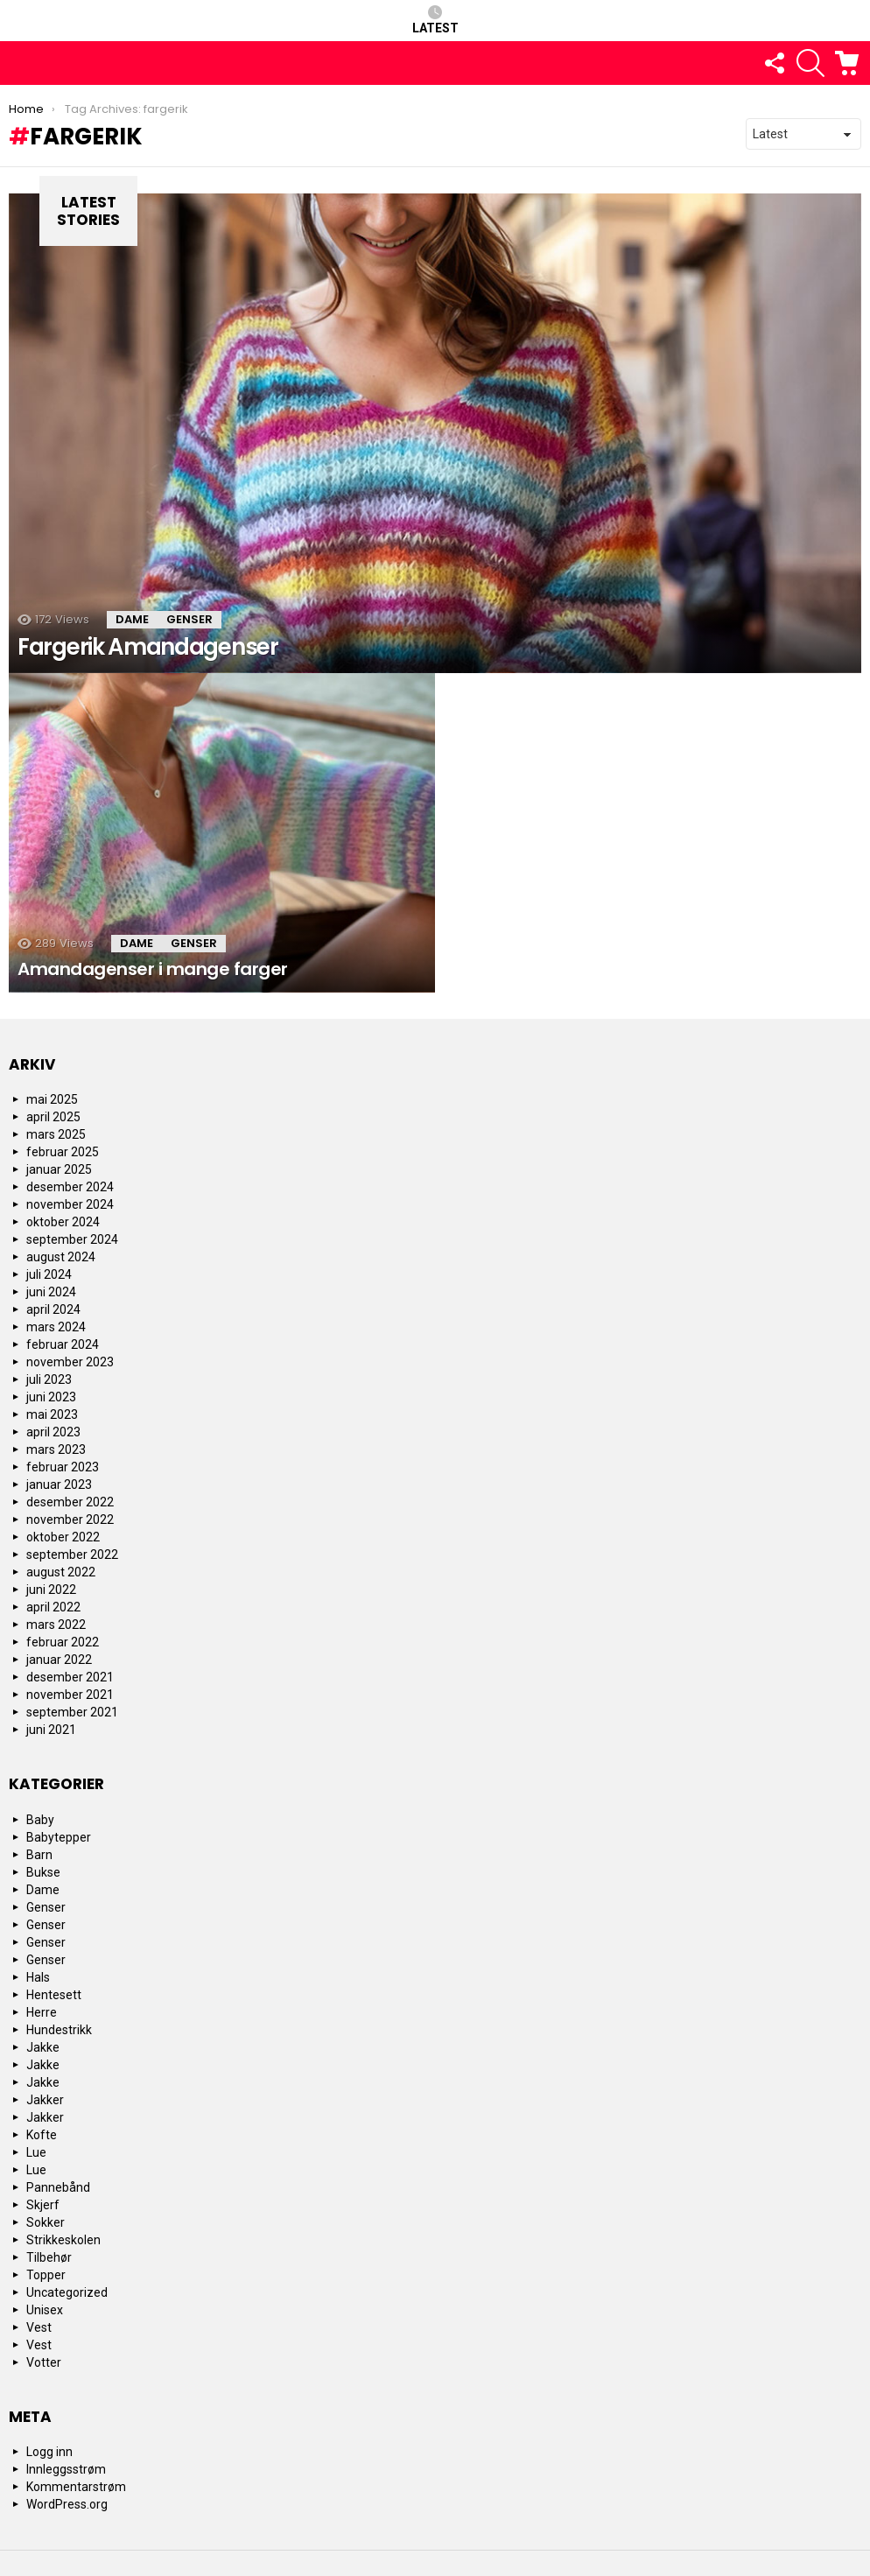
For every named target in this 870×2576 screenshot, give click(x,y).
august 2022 (60, 1572)
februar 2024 (62, 1344)
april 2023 (53, 1432)
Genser (189, 619)
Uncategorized (67, 2292)
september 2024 (72, 1239)
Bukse (43, 1872)
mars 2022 (56, 1625)
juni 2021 (51, 1730)
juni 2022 (51, 1590)
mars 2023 (56, 1449)
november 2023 (70, 1362)
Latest (435, 20)
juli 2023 (49, 1379)
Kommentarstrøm (76, 2487)
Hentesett (53, 1995)
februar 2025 (62, 1152)
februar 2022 (62, 1642)
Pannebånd (58, 2187)
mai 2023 (52, 1414)
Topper (46, 2275)
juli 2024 (49, 1274)
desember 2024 (70, 1187)
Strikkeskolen (63, 2240)
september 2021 (72, 1712)
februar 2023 (62, 1467)
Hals (38, 1977)
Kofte (41, 2135)
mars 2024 (56, 1327)
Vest (39, 2327)
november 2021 (70, 1695)
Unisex (44, 2310)
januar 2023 (59, 1485)
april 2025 (53, 1117)
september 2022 (72, 1555)
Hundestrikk (59, 2030)
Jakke (43, 2047)
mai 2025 (52, 1099)
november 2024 (70, 1204)
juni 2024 (51, 1292)
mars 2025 (56, 1134)
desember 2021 (70, 1677)
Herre (41, 2012)
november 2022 (70, 1520)
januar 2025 (59, 1169)
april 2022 (53, 1607)
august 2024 (60, 1257)
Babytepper (58, 1837)
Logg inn (49, 2452)
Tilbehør (49, 2257)
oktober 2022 (63, 1537)
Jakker (45, 2100)
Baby (40, 1820)
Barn (39, 1855)
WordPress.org (67, 2504)
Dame (132, 619)
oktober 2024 (63, 1222)
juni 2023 (51, 1397)
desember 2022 (70, 1502)
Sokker (45, 2222)
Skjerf (43, 2205)
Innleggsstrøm (66, 2469)
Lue (36, 2152)
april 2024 (53, 1309)
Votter (43, 2362)
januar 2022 (59, 1660)
